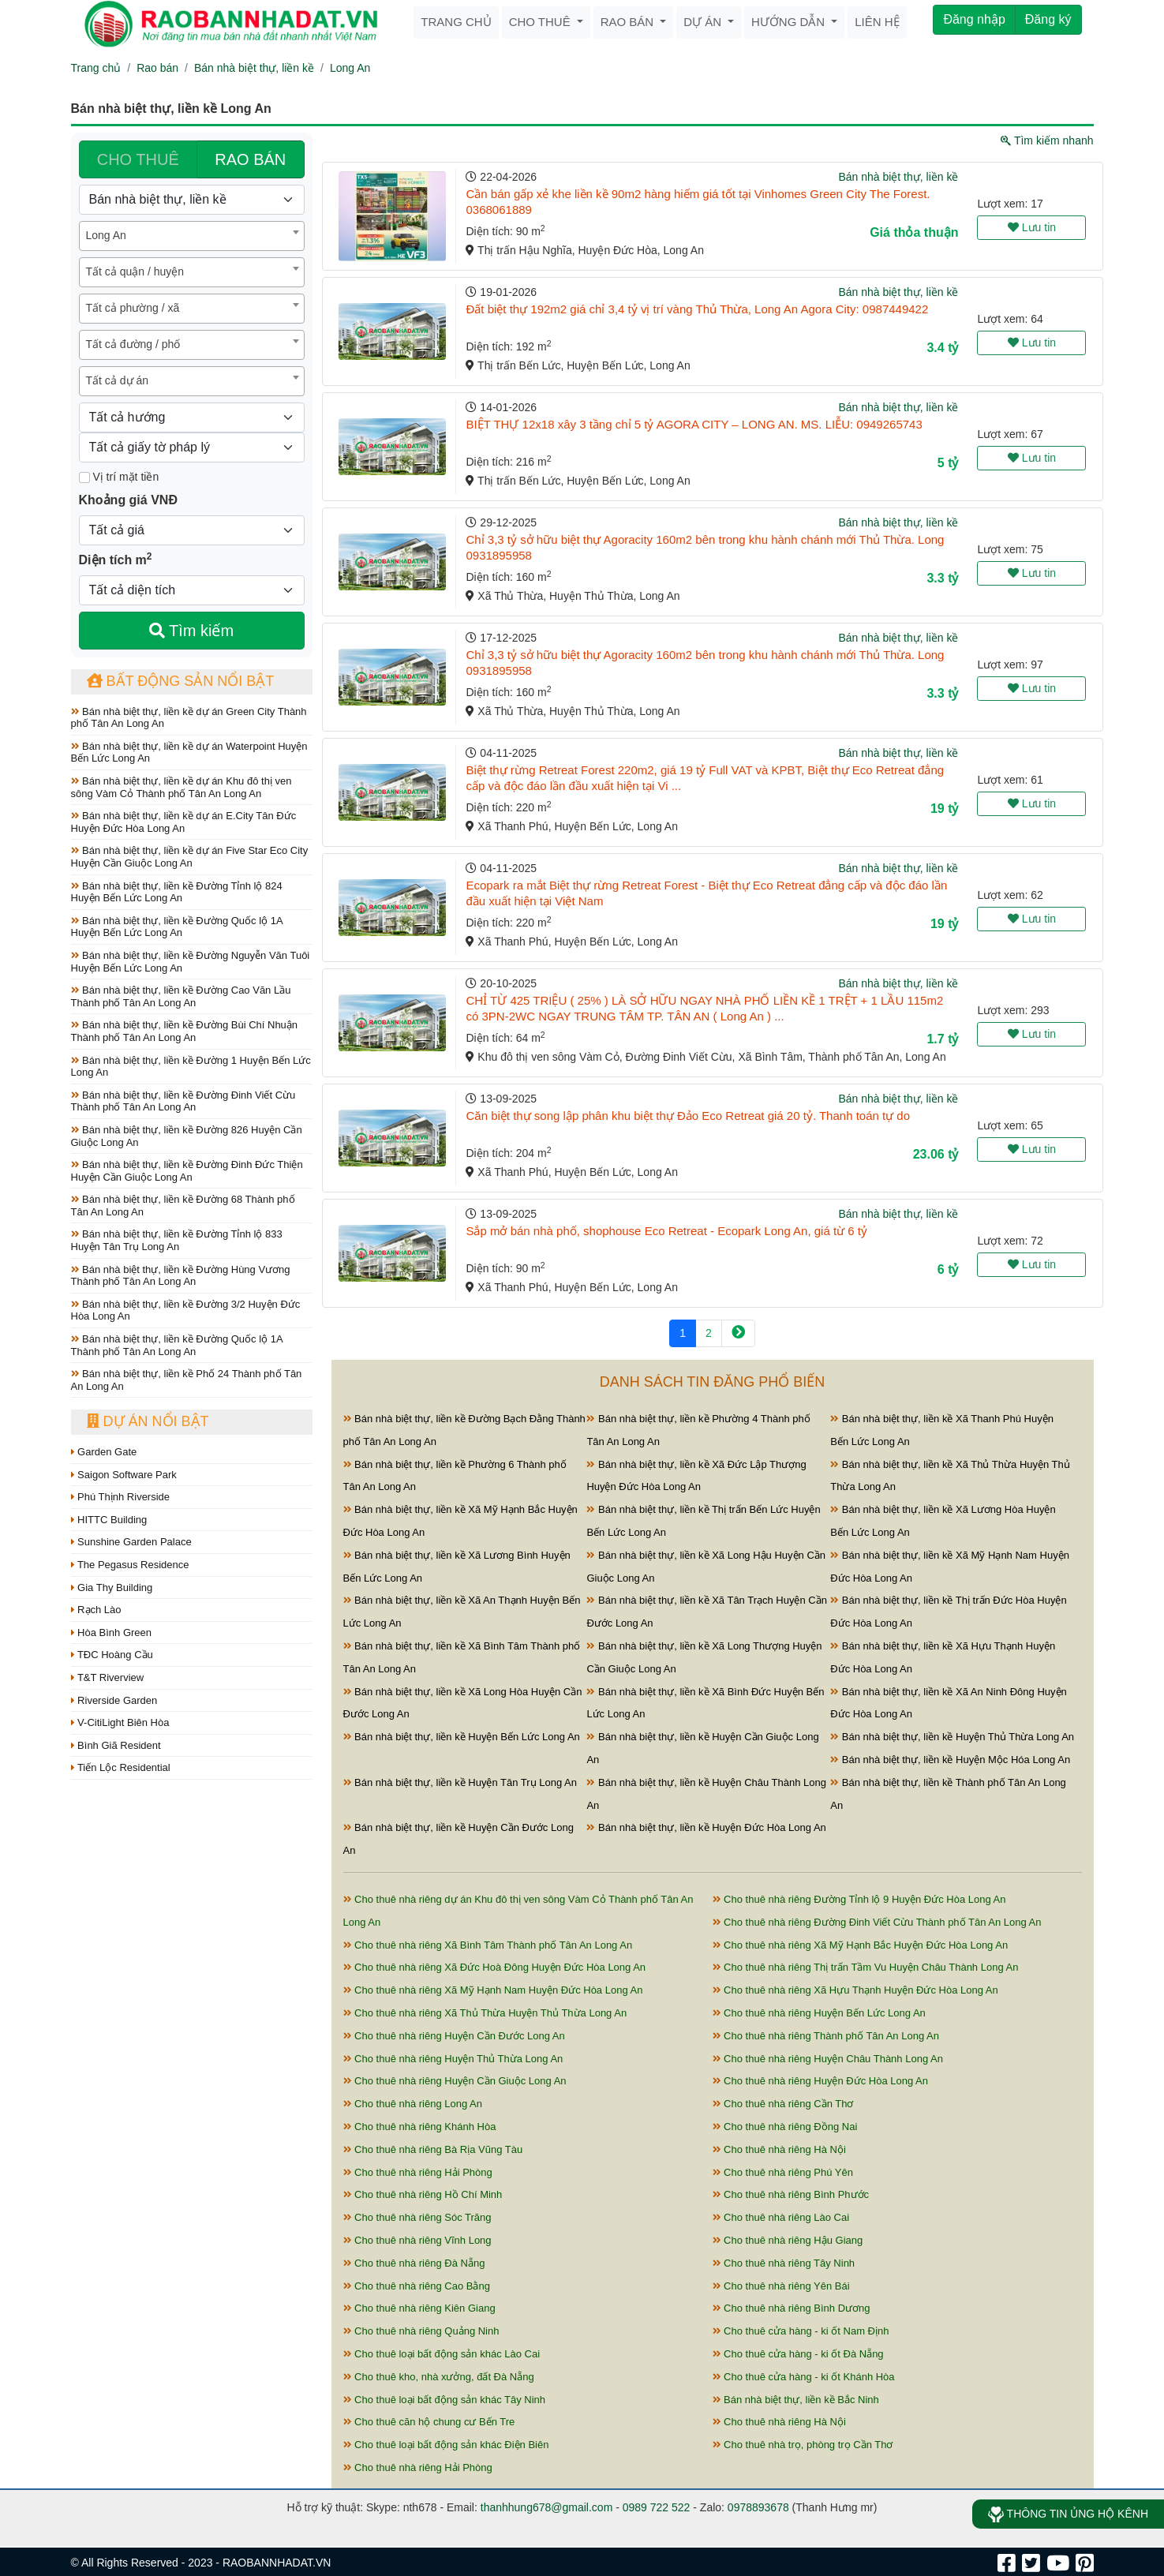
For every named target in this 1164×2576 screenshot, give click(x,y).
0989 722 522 (657, 2507)
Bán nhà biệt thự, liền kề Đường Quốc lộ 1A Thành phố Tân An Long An (177, 1345)
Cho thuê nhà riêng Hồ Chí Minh (423, 2194)
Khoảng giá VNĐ (128, 500)
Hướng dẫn (789, 21)
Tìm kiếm (191, 630)
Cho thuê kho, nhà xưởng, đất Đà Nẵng (438, 2377)
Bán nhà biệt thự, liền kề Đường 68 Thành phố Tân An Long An (183, 1205)
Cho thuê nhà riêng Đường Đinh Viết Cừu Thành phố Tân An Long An (877, 1922)
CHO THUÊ (138, 159)
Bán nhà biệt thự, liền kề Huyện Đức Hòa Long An (705, 1827)
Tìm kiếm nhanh (1047, 140)
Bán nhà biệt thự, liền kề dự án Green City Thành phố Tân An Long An (189, 718)
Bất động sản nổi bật (181, 681)
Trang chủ (456, 21)
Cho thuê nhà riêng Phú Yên (783, 2172)
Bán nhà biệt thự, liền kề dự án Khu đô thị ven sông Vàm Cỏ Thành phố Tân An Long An (181, 787)
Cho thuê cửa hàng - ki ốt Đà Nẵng (798, 2354)
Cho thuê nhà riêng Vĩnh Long (417, 2240)
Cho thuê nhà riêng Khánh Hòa (419, 2126)
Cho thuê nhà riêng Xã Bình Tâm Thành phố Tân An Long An (488, 1945)
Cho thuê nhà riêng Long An (413, 2104)
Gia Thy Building (112, 1587)
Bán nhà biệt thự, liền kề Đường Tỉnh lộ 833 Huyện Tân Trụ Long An (177, 1240)
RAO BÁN (250, 159)
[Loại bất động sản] (192, 200)
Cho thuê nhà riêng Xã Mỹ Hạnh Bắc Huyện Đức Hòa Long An (861, 1945)
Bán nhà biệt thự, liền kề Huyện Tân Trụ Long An (460, 1782)
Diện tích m (115, 559)
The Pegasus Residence (130, 1565)
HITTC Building (109, 1520)
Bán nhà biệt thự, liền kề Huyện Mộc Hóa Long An (950, 1759)
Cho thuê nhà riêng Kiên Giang (419, 2308)
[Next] (738, 1333)
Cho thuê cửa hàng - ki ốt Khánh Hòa (804, 2377)
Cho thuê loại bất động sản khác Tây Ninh (444, 2400)
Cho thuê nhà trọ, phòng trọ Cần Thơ (803, 2445)
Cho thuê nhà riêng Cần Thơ (783, 2104)
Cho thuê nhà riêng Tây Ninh (784, 2263)
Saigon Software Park (124, 1475)
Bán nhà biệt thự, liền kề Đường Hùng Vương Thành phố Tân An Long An (180, 1276)
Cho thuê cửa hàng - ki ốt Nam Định (801, 2331)
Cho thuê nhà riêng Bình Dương (791, 2308)
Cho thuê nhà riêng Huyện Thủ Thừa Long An (453, 2059)
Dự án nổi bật (148, 1421)
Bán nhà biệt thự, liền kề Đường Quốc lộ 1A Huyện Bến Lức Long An (177, 927)
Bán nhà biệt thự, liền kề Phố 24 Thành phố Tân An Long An (186, 1380)
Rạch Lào (96, 1610)
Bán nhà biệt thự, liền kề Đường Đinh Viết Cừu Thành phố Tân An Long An (183, 1101)
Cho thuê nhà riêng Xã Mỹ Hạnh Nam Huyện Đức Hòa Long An (493, 1990)
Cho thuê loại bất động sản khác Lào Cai (442, 2354)
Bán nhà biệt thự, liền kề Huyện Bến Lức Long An (461, 1737)
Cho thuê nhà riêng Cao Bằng (416, 2286)
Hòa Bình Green (111, 1632)
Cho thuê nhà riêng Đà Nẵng (414, 2263)
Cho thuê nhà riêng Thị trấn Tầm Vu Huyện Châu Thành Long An (866, 1967)
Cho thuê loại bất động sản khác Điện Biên (446, 2445)
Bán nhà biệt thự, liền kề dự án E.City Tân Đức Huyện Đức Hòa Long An (184, 822)
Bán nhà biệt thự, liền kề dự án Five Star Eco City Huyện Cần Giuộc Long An (190, 856)
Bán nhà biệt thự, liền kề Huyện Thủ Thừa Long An (952, 1737)
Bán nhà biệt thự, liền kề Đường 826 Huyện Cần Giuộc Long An (186, 1136)
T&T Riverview (107, 1677)
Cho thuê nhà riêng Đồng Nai (785, 2126)
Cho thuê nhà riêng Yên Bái (781, 2286)
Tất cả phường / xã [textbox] (133, 307)
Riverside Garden (114, 1700)
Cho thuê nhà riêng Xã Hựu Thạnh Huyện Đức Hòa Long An (855, 1990)
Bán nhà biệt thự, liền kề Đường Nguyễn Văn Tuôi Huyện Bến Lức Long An (190, 961)
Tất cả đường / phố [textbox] (133, 344)
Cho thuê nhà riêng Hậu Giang (788, 2240)
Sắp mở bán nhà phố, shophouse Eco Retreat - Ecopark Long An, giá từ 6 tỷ (666, 1230)
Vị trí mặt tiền (119, 476)
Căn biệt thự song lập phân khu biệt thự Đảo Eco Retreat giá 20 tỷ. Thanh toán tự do (688, 1115)
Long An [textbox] (106, 235)
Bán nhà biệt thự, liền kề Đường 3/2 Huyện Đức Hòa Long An (186, 1310)
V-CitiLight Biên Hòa (120, 1722)
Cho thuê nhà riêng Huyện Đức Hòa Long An (820, 2081)
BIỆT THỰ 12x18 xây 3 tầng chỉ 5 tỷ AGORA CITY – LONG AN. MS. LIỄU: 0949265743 (694, 424)
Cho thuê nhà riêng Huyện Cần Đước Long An (454, 2036)
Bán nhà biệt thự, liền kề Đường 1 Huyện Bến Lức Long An (191, 1066)
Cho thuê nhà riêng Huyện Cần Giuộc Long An (455, 2081)
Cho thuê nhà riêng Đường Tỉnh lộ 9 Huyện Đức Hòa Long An (859, 1899)
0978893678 (758, 2507)
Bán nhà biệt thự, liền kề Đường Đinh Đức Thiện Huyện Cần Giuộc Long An (187, 1171)
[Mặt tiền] (84, 477)
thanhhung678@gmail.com (547, 2507)
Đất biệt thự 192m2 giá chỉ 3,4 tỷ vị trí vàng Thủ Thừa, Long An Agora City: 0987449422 (697, 309)
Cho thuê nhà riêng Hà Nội (779, 2149)
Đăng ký (1048, 19)
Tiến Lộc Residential (120, 1767)
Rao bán (629, 21)
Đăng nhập (974, 19)
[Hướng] (192, 417)
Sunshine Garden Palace (131, 1542)
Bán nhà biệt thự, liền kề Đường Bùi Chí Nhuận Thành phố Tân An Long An (184, 1031)
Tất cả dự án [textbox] (117, 380)
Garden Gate (104, 1452)
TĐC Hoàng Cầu (112, 1655)
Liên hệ (877, 21)
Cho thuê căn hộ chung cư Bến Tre (429, 2422)
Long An (350, 68)
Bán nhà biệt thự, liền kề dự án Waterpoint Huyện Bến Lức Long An (189, 752)
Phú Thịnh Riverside (120, 1497)
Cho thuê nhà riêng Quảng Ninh (421, 2331)
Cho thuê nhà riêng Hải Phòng (417, 2172)
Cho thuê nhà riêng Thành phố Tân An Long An (826, 2036)
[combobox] (192, 236)
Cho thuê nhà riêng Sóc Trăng (417, 2217)
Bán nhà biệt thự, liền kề (254, 68)
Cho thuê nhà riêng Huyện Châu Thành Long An (828, 2059)
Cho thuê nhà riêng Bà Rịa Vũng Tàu (433, 2149)
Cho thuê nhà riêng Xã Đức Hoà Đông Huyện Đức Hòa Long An (494, 1967)
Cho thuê (541, 21)
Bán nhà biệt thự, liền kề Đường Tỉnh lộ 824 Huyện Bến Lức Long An (177, 892)
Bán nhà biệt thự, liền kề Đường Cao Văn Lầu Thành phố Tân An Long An (181, 996)
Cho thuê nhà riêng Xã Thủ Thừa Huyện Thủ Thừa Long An (485, 2013)
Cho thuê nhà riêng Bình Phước (791, 2194)
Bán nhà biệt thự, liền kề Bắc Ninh (796, 2400)
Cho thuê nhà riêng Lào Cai (781, 2217)
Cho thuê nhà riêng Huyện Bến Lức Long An (819, 2013)
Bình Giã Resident (116, 1745)
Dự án (703, 21)
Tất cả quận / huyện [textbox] (135, 271)
